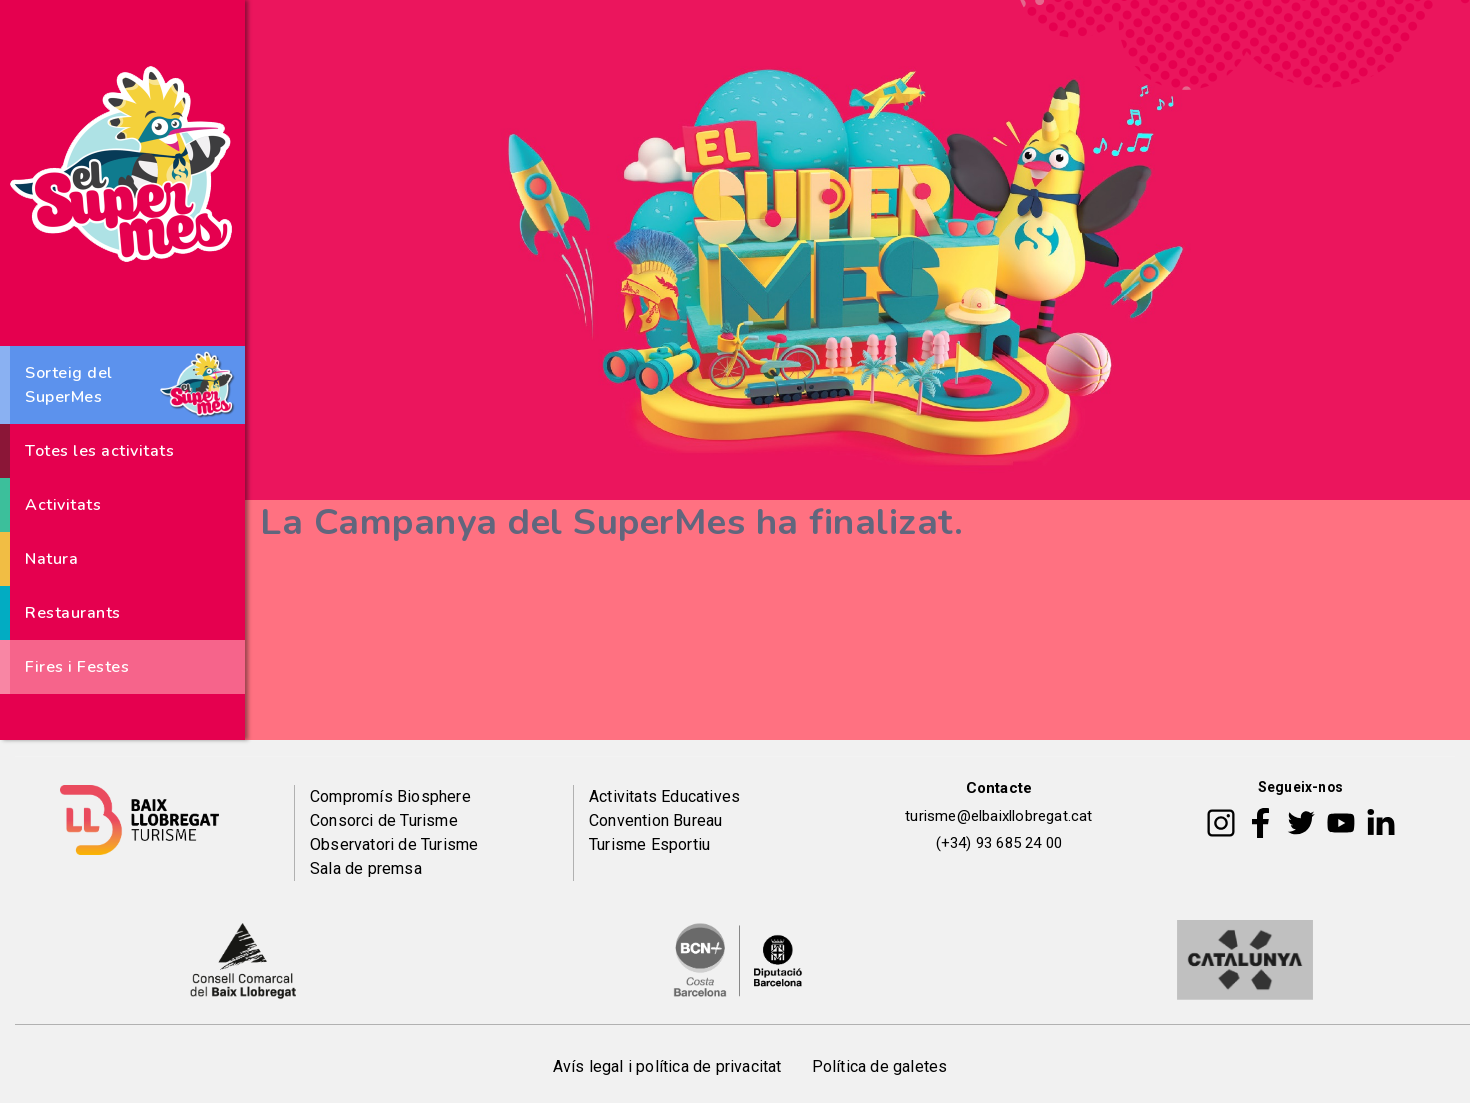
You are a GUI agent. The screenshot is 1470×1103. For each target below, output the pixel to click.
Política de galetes (880, 1066)
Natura (51, 559)
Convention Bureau (655, 820)
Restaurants (73, 613)
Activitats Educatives (664, 796)
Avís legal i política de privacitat (667, 1066)
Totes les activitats (99, 451)
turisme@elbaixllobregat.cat (998, 816)
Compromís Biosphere (390, 796)
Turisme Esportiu (649, 844)
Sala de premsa (366, 868)
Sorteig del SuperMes (69, 385)
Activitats (63, 505)
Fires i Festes (77, 667)
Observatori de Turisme (394, 844)
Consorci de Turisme (384, 820)
